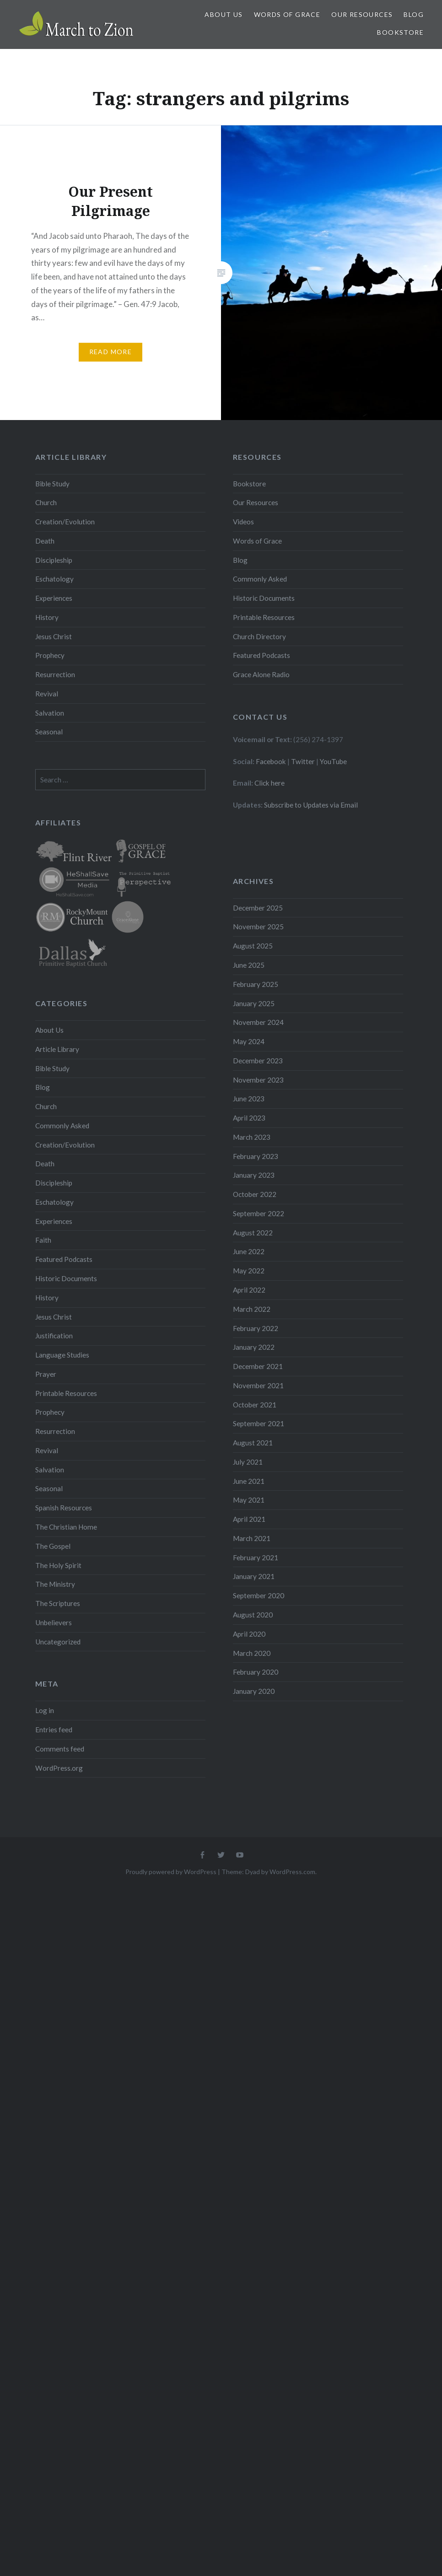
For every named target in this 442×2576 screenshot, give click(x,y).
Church (46, 502)
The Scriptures (57, 1603)
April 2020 (249, 1634)
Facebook (271, 761)
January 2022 (254, 1347)
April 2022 (249, 1290)
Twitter (303, 761)
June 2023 (248, 1098)
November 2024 (258, 1022)
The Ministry (55, 1584)
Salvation (49, 713)
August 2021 (253, 1443)
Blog (414, 14)
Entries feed (53, 1729)
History (47, 617)
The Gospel (52, 1546)
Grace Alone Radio (261, 674)
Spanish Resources (63, 1508)
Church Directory (259, 636)
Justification (54, 1335)
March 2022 (251, 1309)
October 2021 (254, 1405)
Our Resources (362, 14)
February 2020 (255, 1672)
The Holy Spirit (58, 1565)
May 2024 (248, 1041)
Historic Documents (264, 598)
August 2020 (253, 1615)
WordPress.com (292, 1871)
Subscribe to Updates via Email (311, 805)
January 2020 (254, 1691)
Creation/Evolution (65, 521)
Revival (46, 694)
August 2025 (253, 946)
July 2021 (248, 1462)
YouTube (333, 761)
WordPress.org (59, 1768)
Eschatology (54, 579)
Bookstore (400, 32)
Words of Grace (287, 14)
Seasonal (49, 732)
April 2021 (249, 1519)
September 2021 (258, 1423)
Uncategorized (58, 1642)
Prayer (45, 1374)
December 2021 (258, 1366)
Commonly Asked (260, 579)
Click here (269, 783)
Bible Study (52, 484)
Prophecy (50, 655)
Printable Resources (264, 617)
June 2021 (248, 1481)
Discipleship (53, 560)
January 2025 (254, 1003)
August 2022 (253, 1233)
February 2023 (255, 1156)
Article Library (57, 1049)
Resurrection (55, 674)
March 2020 (251, 1653)
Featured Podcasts (261, 655)
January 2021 (254, 1576)
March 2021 (251, 1538)
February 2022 (255, 1328)
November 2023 (258, 1080)
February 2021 (255, 1557)
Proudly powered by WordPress (170, 1871)
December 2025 (258, 908)
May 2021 (248, 1500)
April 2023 (249, 1118)
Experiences (53, 598)
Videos (243, 521)
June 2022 (248, 1251)
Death (44, 541)
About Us (224, 14)
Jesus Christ (53, 636)
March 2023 (251, 1137)
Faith (43, 1240)
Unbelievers (53, 1622)
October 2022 (254, 1194)
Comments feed (59, 1749)
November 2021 (258, 1385)
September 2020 (258, 1595)
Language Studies (62, 1355)
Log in (44, 1710)
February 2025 (255, 984)
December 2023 (258, 1060)
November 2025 (258, 926)
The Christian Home (66, 1527)
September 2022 (258, 1213)
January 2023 (254, 1175)
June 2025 (248, 965)
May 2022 (248, 1270)
